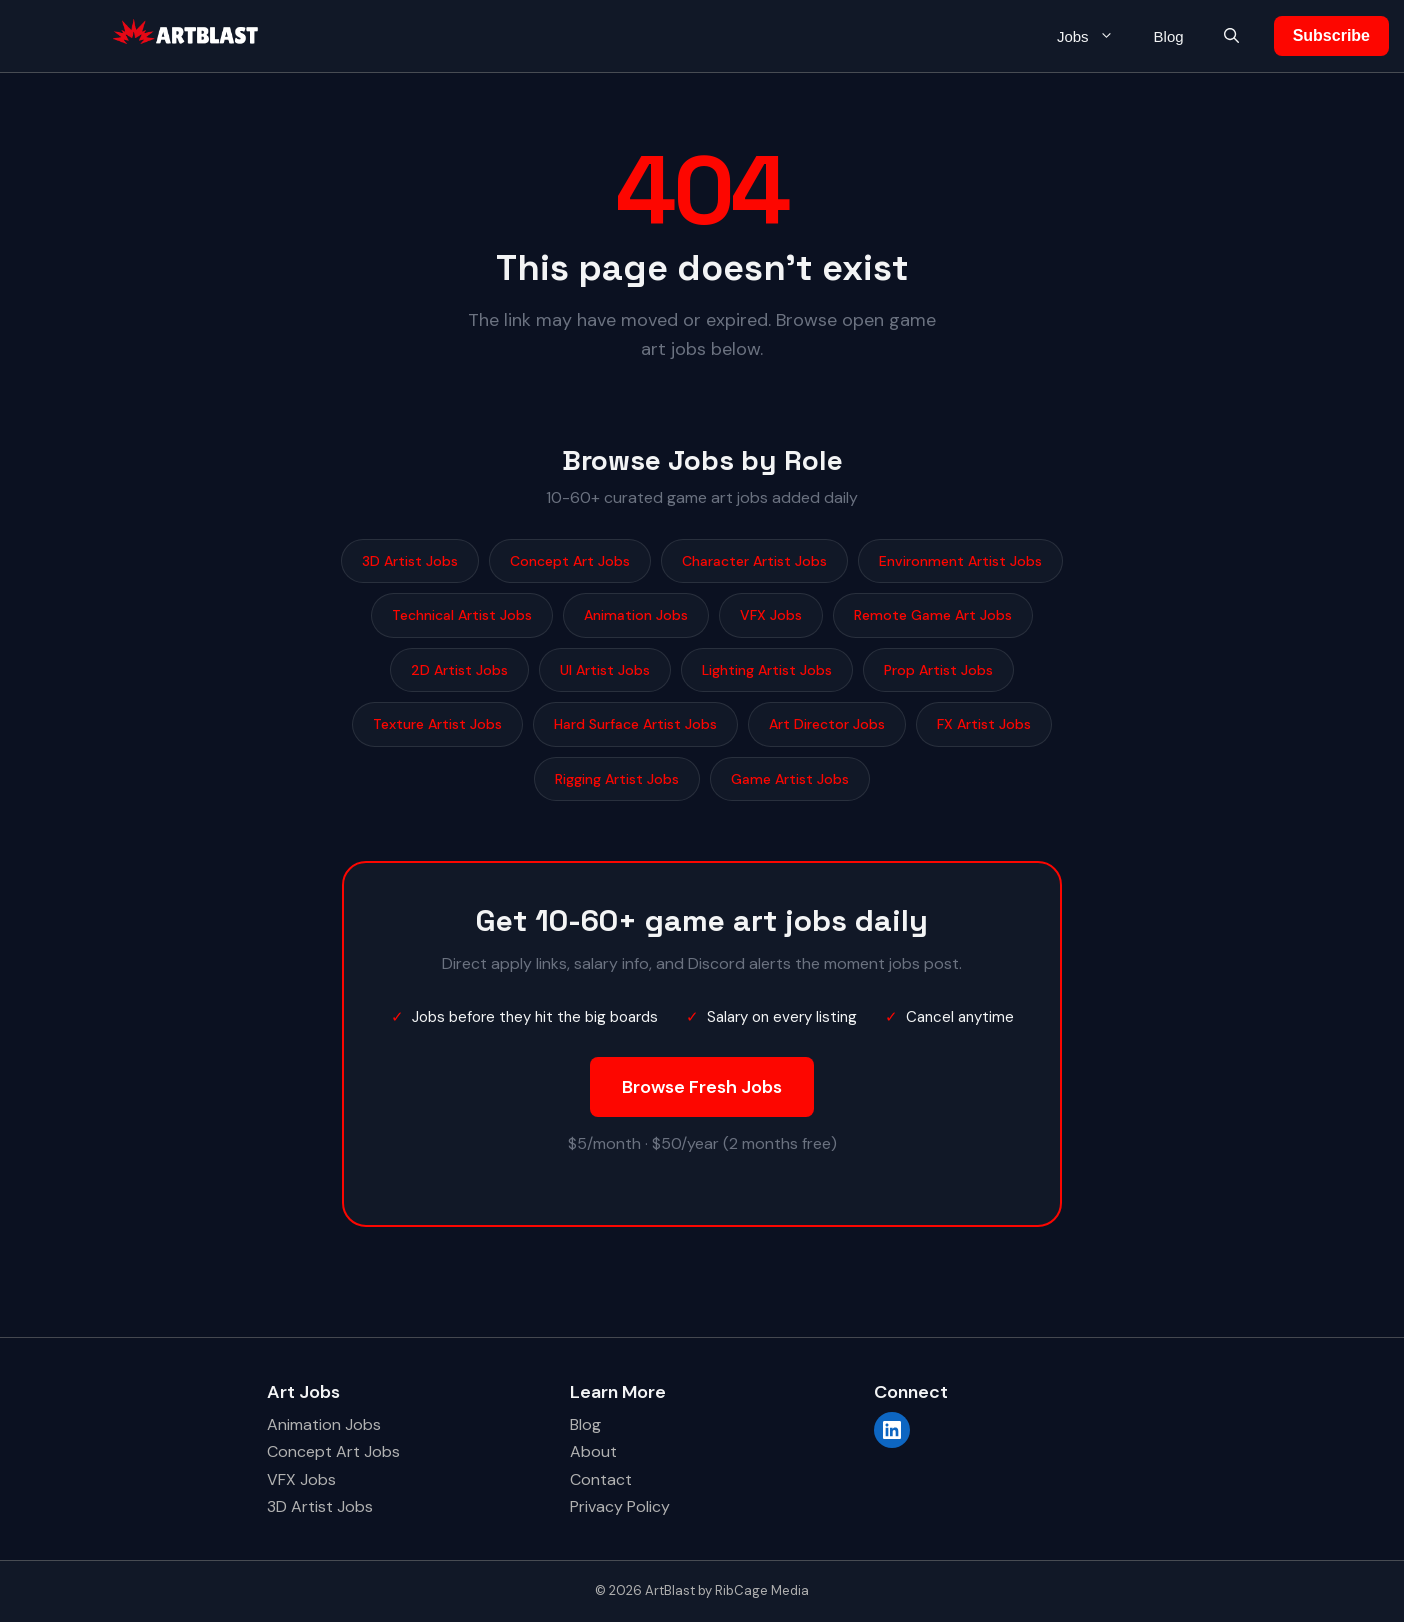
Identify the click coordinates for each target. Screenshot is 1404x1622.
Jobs (1095, 36)
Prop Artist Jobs (938, 670)
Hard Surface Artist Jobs (635, 724)
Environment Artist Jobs (960, 561)
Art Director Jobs (827, 724)
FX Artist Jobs (984, 724)
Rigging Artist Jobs (617, 779)
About (593, 1451)
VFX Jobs (771, 615)
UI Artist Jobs (605, 670)
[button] (1231, 36)
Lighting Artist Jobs (767, 670)
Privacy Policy (620, 1506)
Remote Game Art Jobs (933, 615)
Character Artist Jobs (754, 561)
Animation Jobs (636, 615)
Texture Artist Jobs (437, 724)
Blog (1169, 36)
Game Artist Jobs (790, 779)
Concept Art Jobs (570, 561)
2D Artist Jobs (459, 670)
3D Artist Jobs (410, 561)
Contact (601, 1479)
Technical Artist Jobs (462, 615)
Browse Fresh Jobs (702, 1087)
